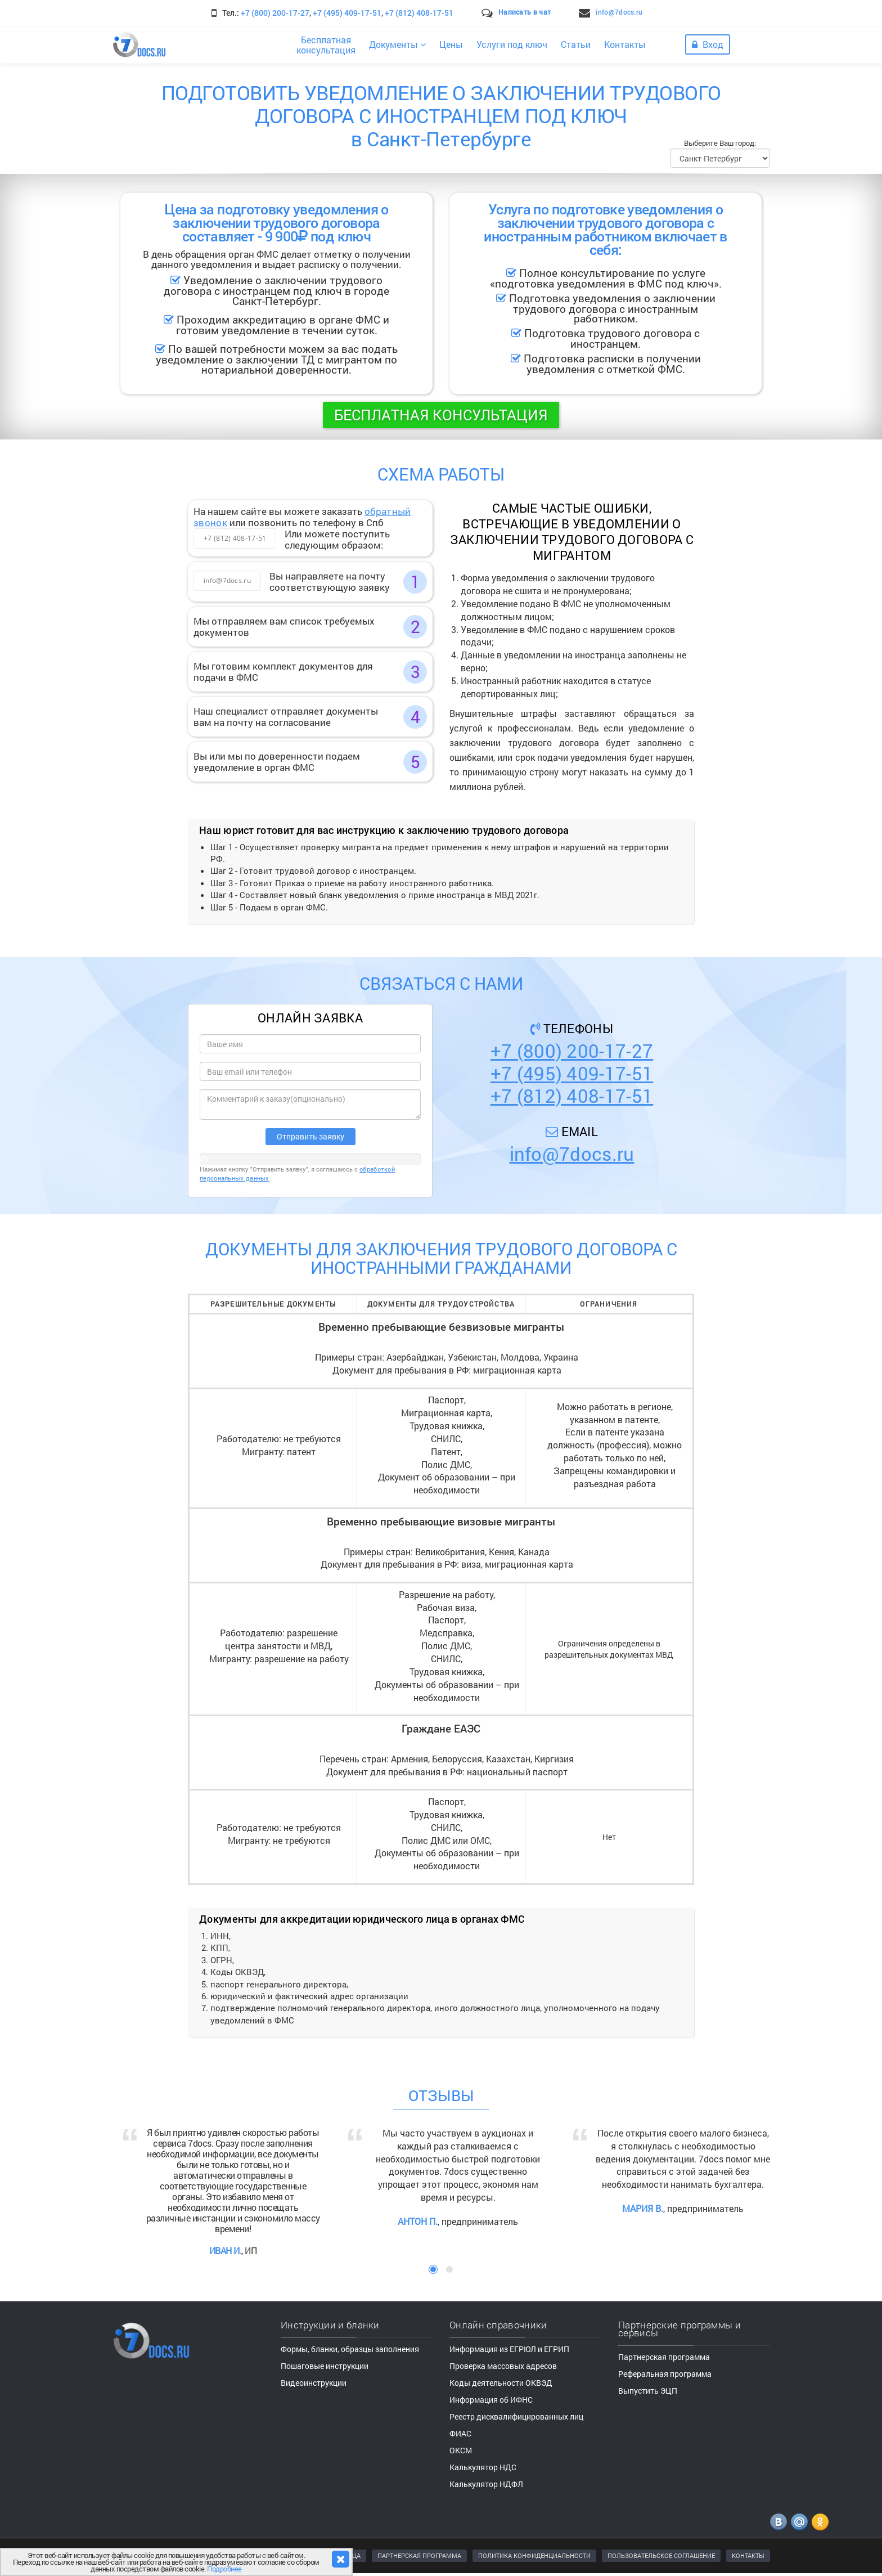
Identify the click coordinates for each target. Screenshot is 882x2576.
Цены (451, 44)
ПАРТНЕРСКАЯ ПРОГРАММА (419, 2555)
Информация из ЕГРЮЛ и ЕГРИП (509, 2349)
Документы (397, 44)
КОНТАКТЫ (748, 2555)
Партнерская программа (664, 2356)
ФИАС (460, 2433)
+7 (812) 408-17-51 (419, 12)
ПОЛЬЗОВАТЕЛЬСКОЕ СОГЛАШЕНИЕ (661, 2555)
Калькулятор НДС (482, 2467)
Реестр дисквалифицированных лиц (516, 2416)
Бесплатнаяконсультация (326, 45)
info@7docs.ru (619, 11)
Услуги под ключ (511, 44)
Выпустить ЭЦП (647, 2390)
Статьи (576, 44)
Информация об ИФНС (491, 2399)
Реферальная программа (665, 2373)
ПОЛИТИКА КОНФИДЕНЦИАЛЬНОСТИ (534, 2555)
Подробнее (224, 2569)
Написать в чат (524, 11)
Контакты (625, 44)
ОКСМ (460, 2450)
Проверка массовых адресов (503, 2365)
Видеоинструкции (313, 2382)
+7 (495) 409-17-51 (347, 12)
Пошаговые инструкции (324, 2365)
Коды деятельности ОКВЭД (500, 2382)
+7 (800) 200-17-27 (275, 12)
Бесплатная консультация (441, 414)
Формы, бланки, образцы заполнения (350, 2349)
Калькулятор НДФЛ (486, 2484)
